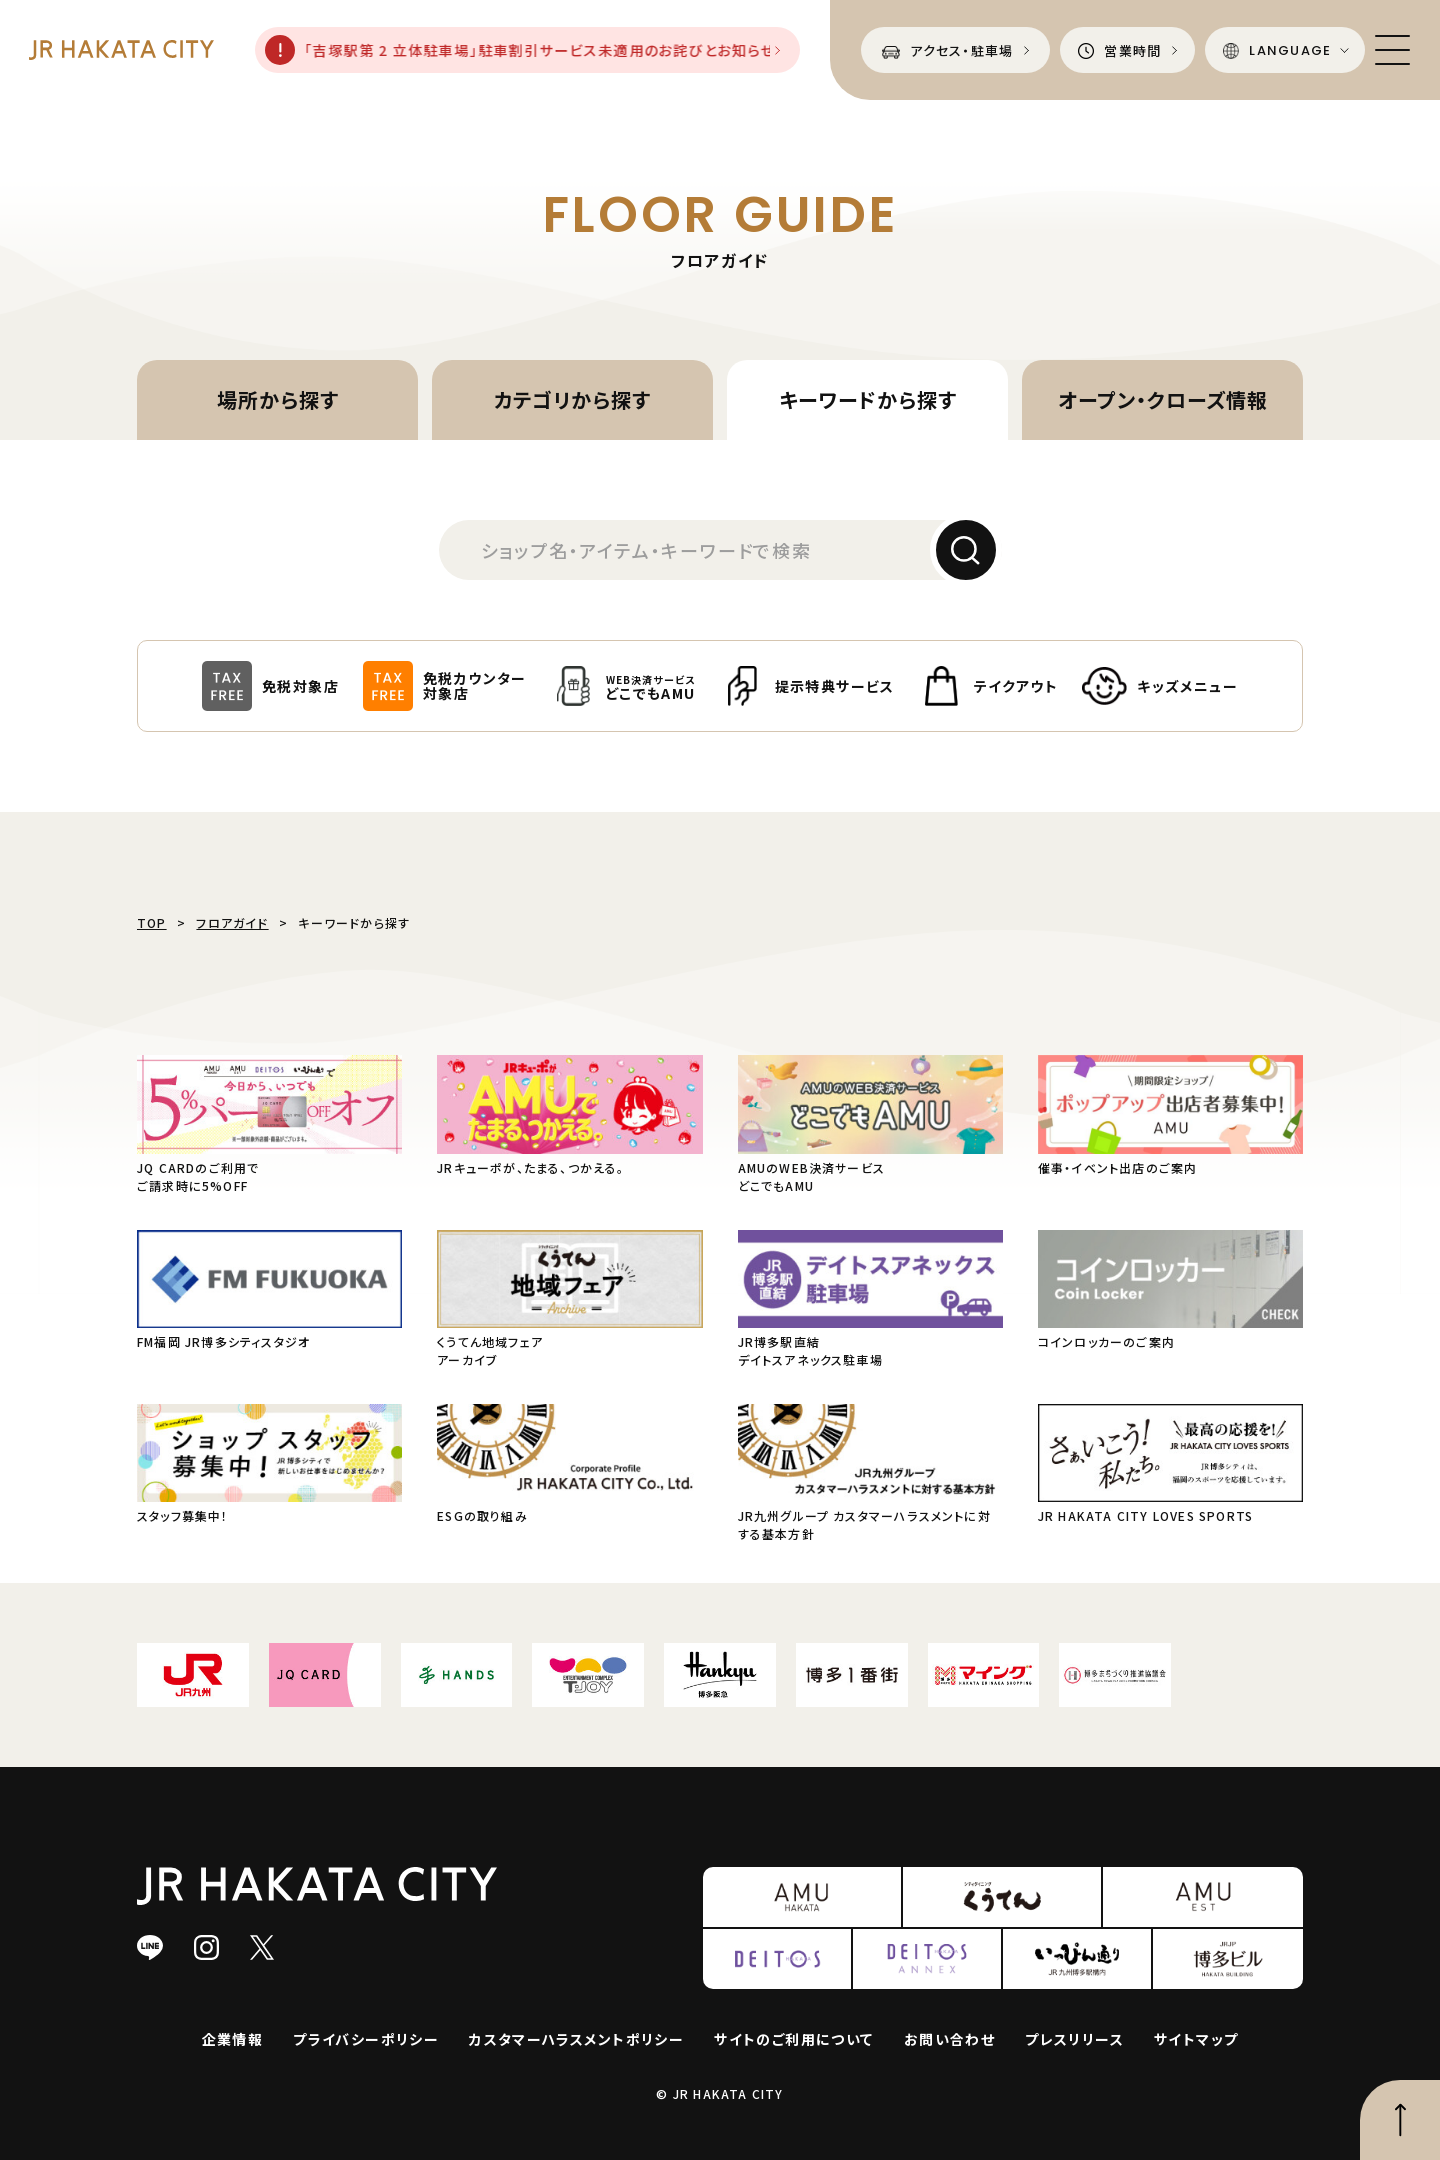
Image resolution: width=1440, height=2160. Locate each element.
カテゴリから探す (572, 399)
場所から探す (278, 399)
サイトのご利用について (793, 2039)
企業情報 (233, 2039)
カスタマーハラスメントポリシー (576, 2039)
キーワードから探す (868, 399)
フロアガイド (232, 922)
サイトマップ (1196, 2039)
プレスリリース (1074, 2039)
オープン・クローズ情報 (1163, 399)
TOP (152, 922)
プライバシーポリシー (366, 2039)
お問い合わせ (949, 2039)
